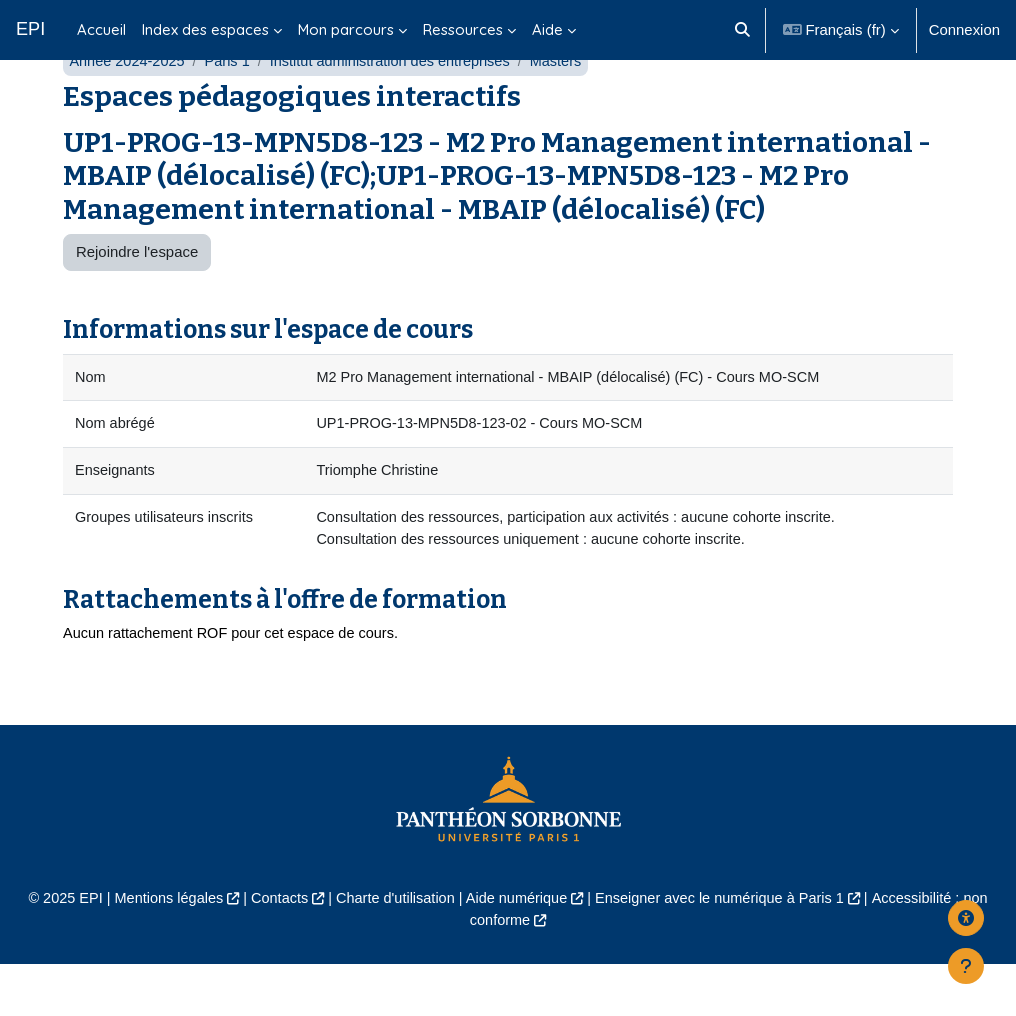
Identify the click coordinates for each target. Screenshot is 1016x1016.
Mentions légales (160, 951)
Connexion (964, 30)
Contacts (273, 951)
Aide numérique (517, 951)
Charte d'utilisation (392, 951)
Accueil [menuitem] (101, 29)
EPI (30, 29)
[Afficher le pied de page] (966, 966)
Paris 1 (231, 108)
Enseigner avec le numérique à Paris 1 (725, 951)
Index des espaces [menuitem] (205, 29)
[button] (742, 30)
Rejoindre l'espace (137, 299)
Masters (568, 108)
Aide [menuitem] (547, 29)
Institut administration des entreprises (398, 108)
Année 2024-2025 (128, 108)
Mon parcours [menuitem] (346, 29)
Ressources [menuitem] (463, 29)
